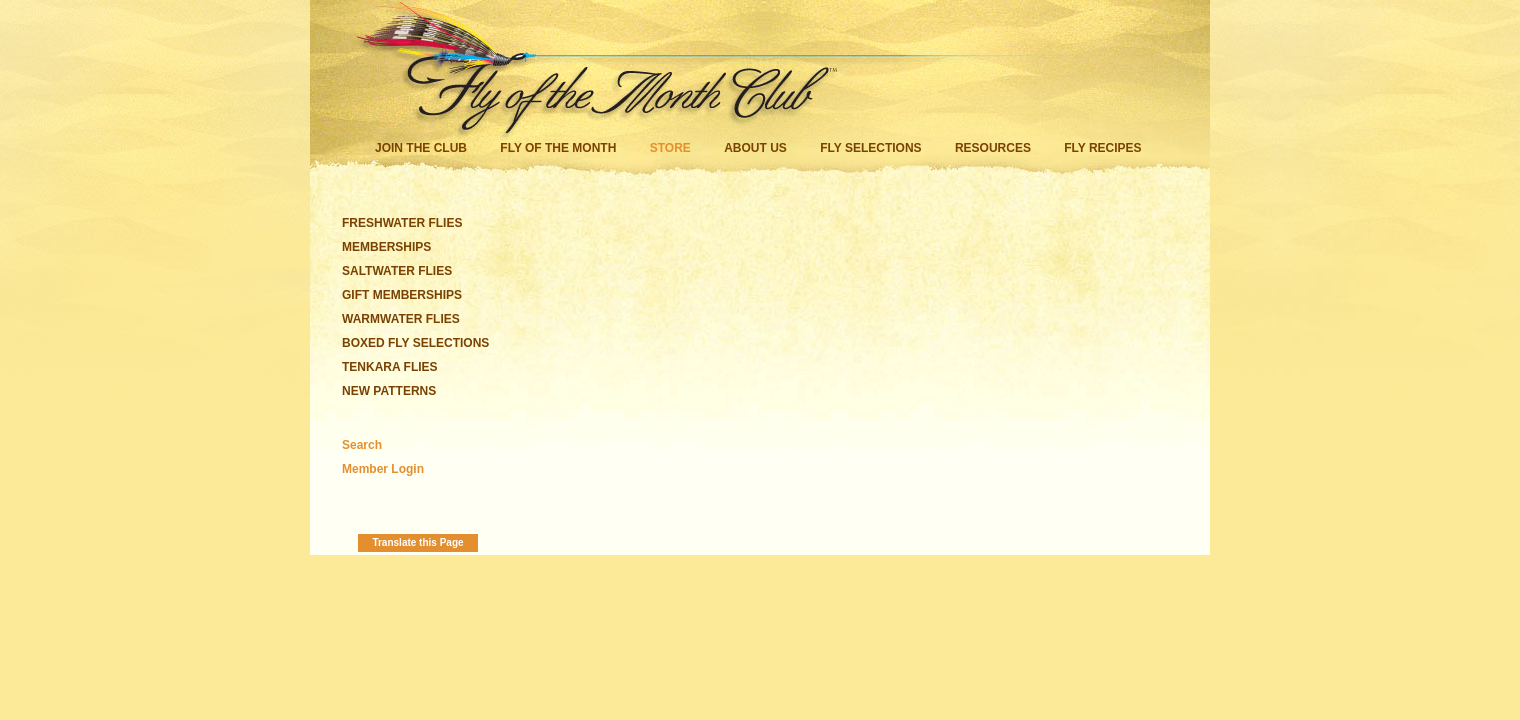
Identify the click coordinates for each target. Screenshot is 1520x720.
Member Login (383, 469)
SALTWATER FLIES (397, 271)
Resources (993, 148)
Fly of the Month (558, 148)
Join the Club (421, 148)
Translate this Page (417, 542)
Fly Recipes (1102, 148)
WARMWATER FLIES (401, 319)
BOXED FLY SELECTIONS (415, 343)
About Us (755, 148)
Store (670, 148)
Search (362, 445)
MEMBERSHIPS (386, 247)
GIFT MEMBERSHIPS (402, 295)
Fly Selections (872, 148)
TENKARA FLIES (390, 367)
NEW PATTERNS (389, 391)
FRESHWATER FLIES (402, 223)
